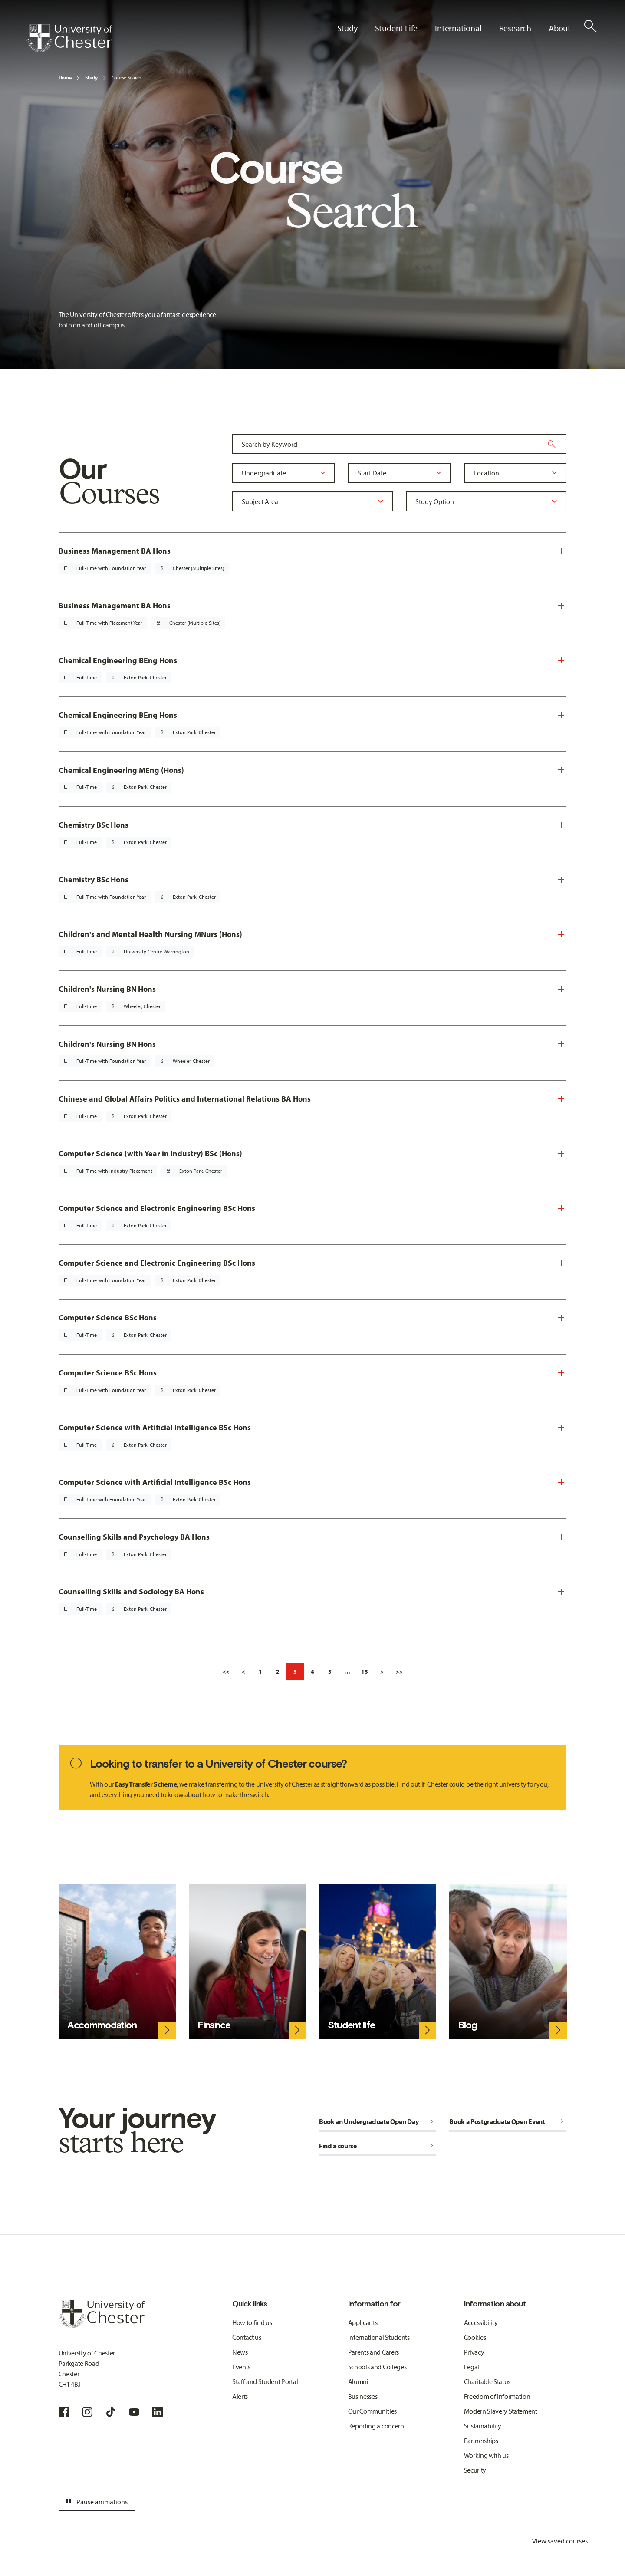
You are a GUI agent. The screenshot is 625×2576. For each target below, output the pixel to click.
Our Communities (372, 2411)
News (240, 2352)
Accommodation (102, 2025)
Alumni (358, 2381)
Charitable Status (487, 2381)
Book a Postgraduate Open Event (507, 2121)
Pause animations (95, 2502)
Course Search (126, 77)
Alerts (240, 2396)
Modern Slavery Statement (500, 2411)
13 (364, 1672)
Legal (471, 2366)
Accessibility (481, 2322)
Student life (351, 2025)
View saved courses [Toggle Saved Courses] (560, 2540)
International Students (379, 2337)
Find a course (377, 2146)
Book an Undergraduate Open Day (377, 2121)
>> (399, 1672)
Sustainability (483, 2425)
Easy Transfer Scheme (146, 1784)
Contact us (246, 2337)
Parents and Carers (373, 2352)
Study (91, 77)
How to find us (252, 2322)
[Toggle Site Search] (590, 26)
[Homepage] (69, 38)
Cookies (475, 2337)
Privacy (474, 2352)
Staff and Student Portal (265, 2381)
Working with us (486, 2455)
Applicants (363, 2322)
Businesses (363, 2396)
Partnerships (481, 2440)
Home (65, 77)
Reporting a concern (376, 2425)
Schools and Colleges (377, 2366)
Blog (467, 2025)
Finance (213, 2025)
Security (475, 2470)
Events (241, 2366)
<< (225, 1672)
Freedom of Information (497, 2396)
